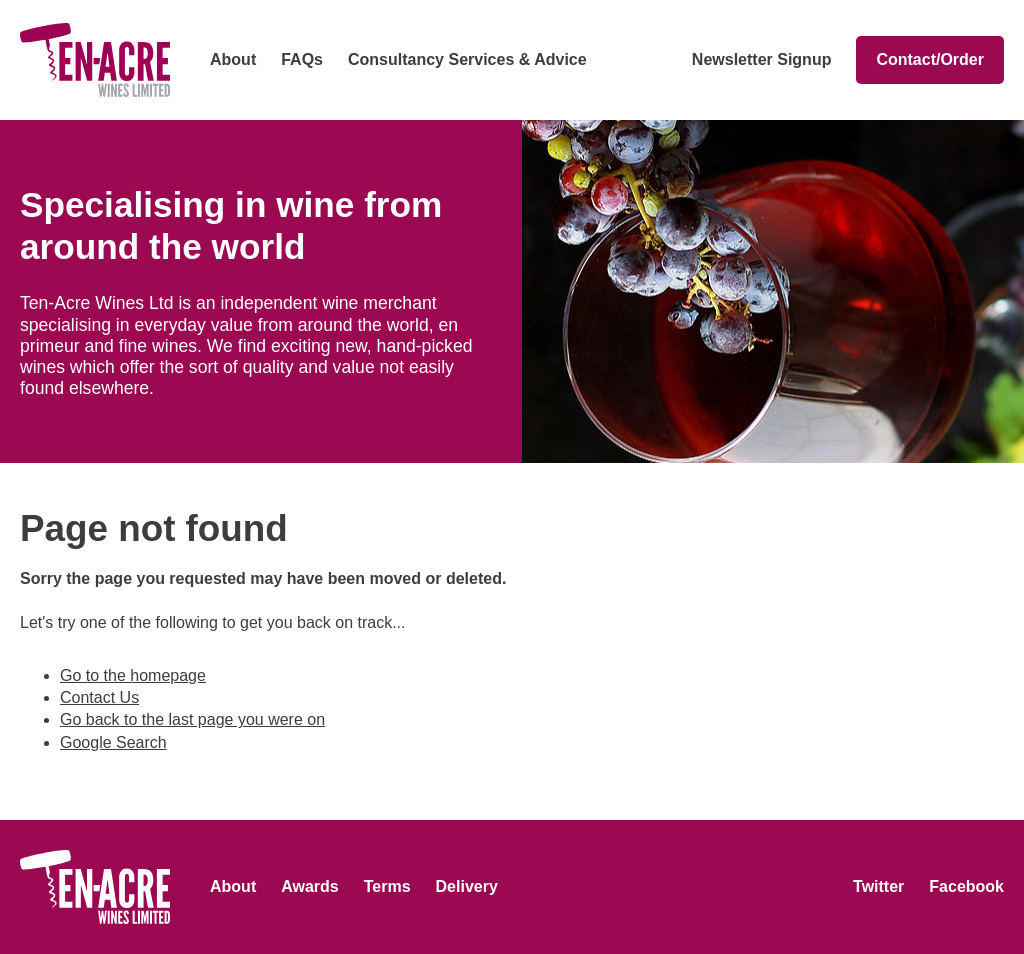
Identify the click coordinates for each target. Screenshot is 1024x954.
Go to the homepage (133, 675)
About (233, 59)
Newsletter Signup (762, 59)
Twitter (878, 886)
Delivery (467, 886)
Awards (310, 886)
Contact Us (99, 697)
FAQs (302, 59)
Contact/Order (930, 59)
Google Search (113, 742)
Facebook (966, 886)
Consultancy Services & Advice (467, 59)
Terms (387, 886)
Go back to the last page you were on (192, 719)
